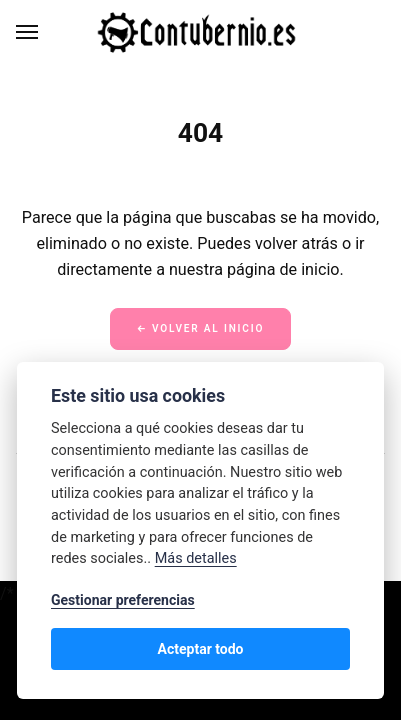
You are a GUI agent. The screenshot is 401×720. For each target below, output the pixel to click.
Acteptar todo (200, 649)
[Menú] (28, 32)
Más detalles (196, 558)
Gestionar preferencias (123, 600)
